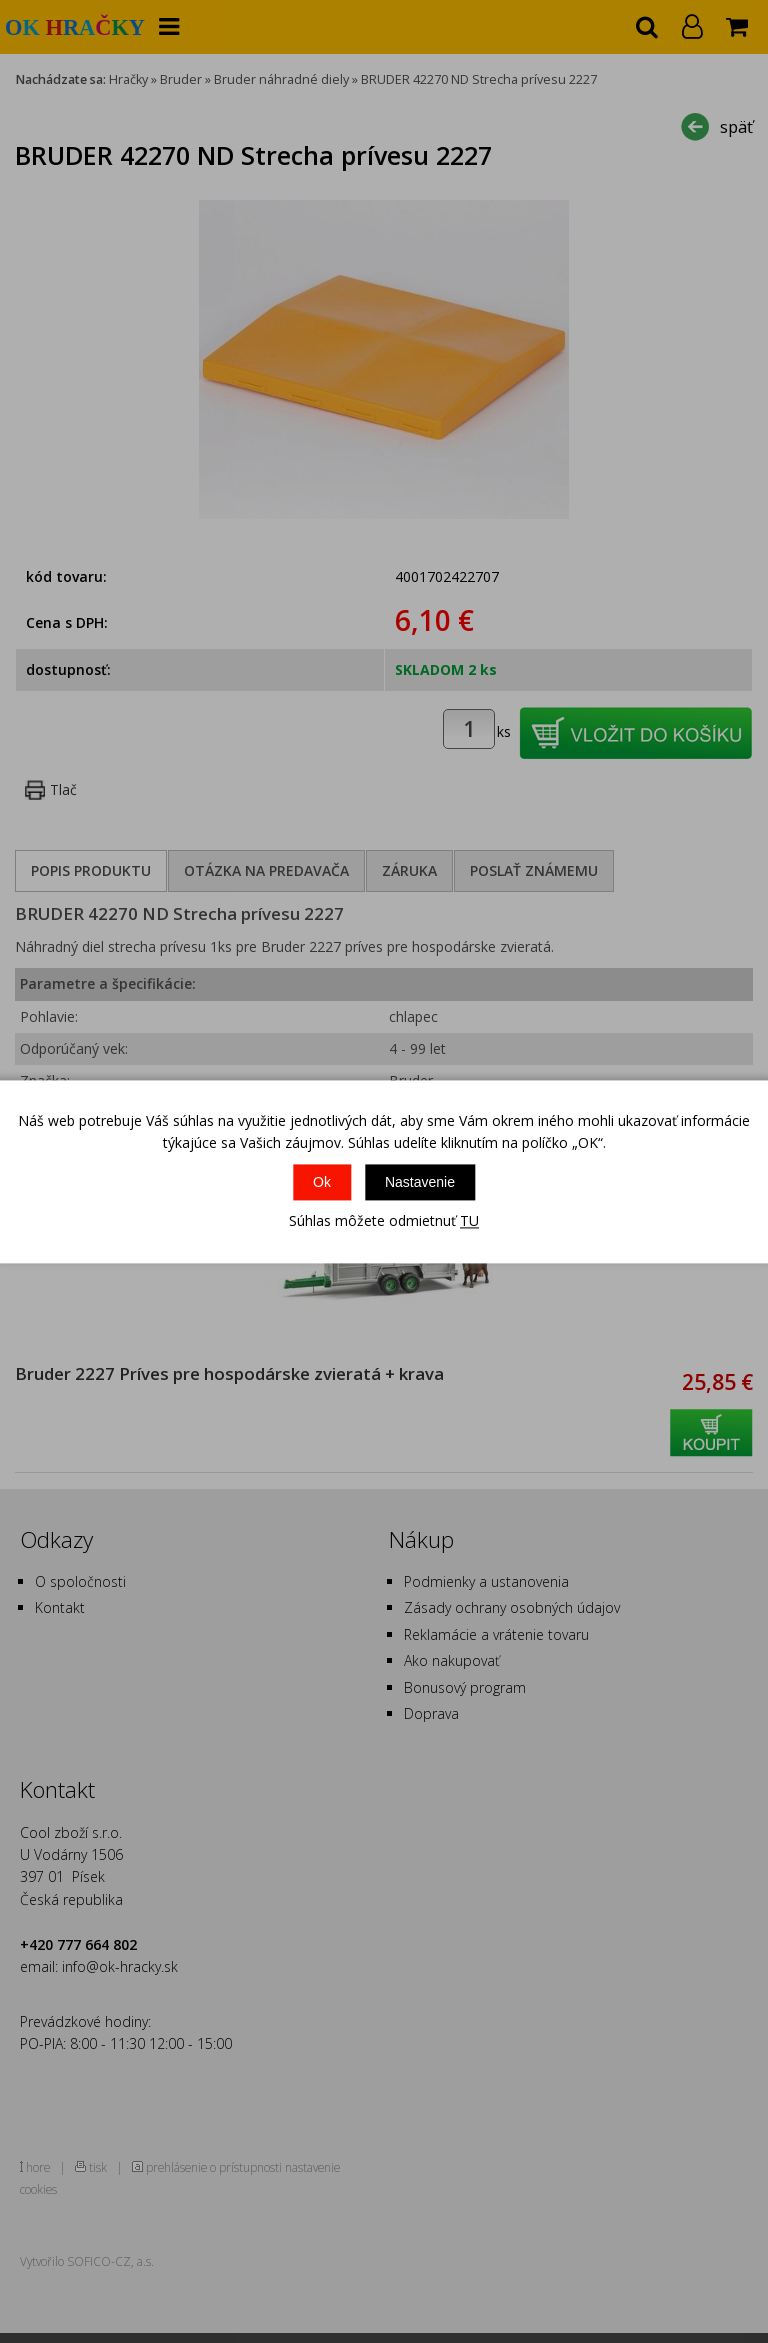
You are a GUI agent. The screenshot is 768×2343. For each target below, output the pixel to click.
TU (469, 1221)
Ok (322, 1183)
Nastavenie (420, 1183)
